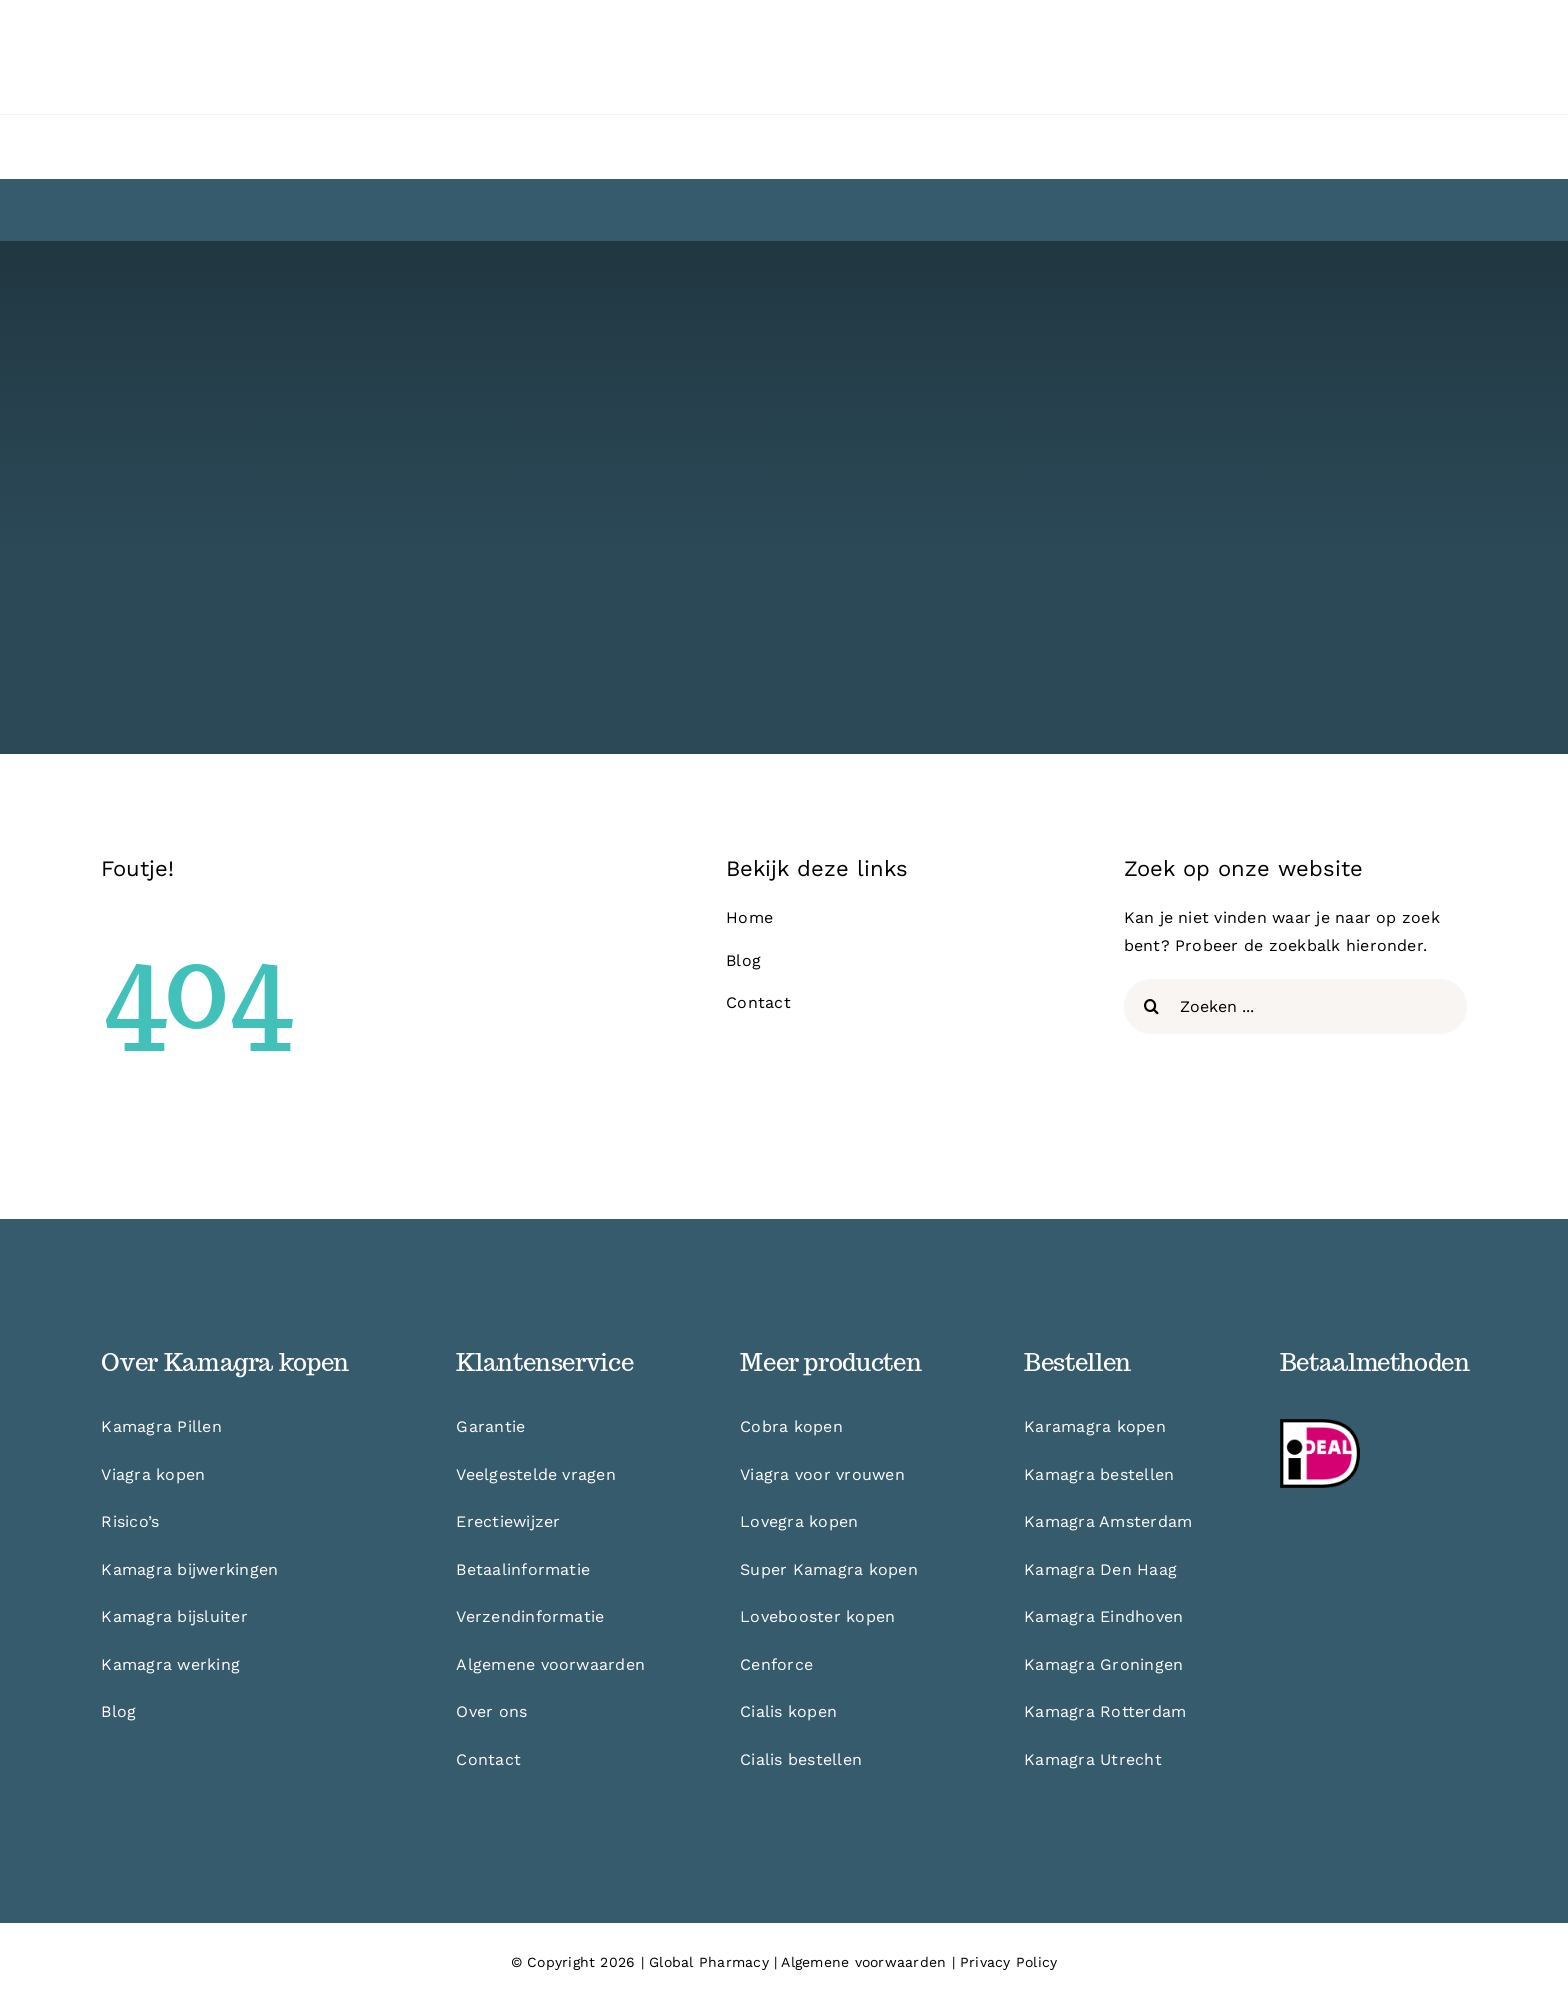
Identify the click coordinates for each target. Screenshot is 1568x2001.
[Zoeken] (1151, 1006)
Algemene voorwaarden (863, 1962)
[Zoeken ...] (1295, 1006)
